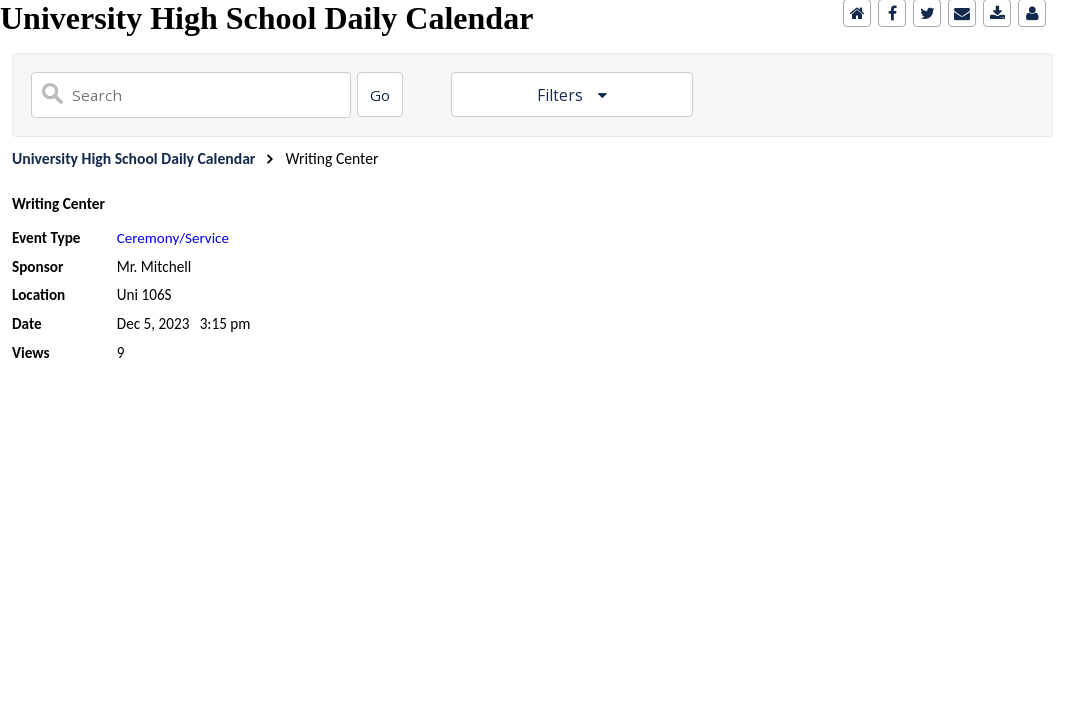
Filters (562, 95)
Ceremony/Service (173, 238)
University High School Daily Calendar (133, 158)
